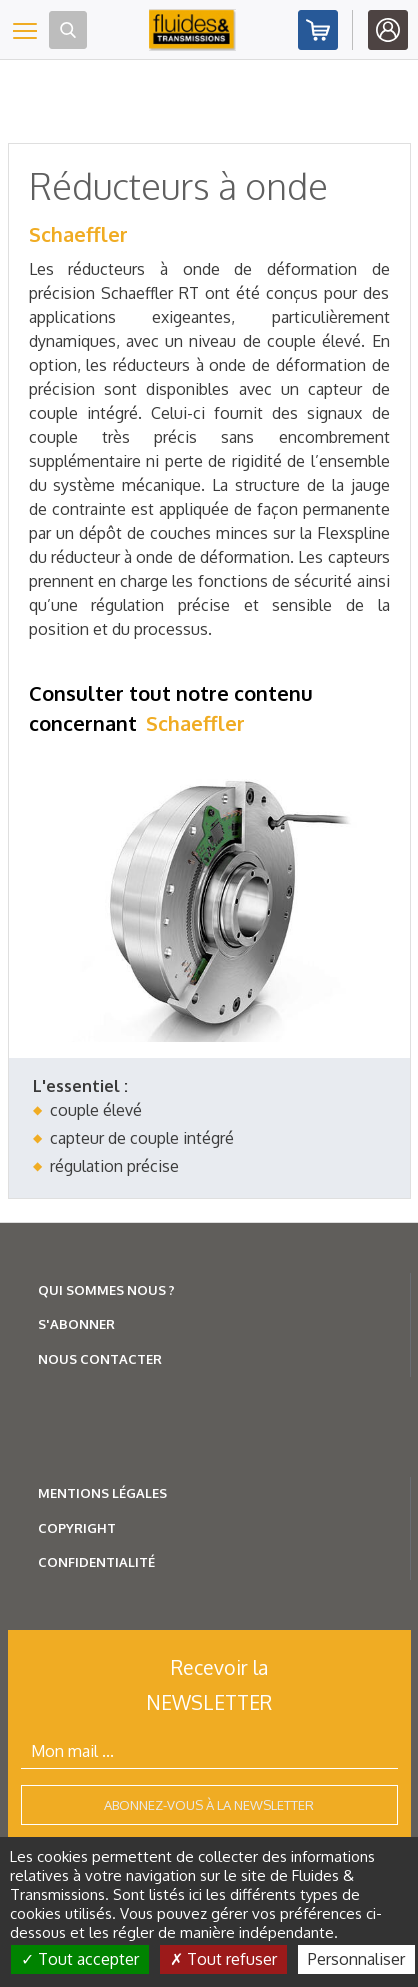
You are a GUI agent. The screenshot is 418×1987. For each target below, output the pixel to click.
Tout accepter (80, 1959)
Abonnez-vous (318, 30)
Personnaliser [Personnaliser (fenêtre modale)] (356, 1959)
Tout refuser (223, 1959)
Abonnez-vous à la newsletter (209, 1805)
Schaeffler (78, 234)
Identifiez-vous (388, 30)
